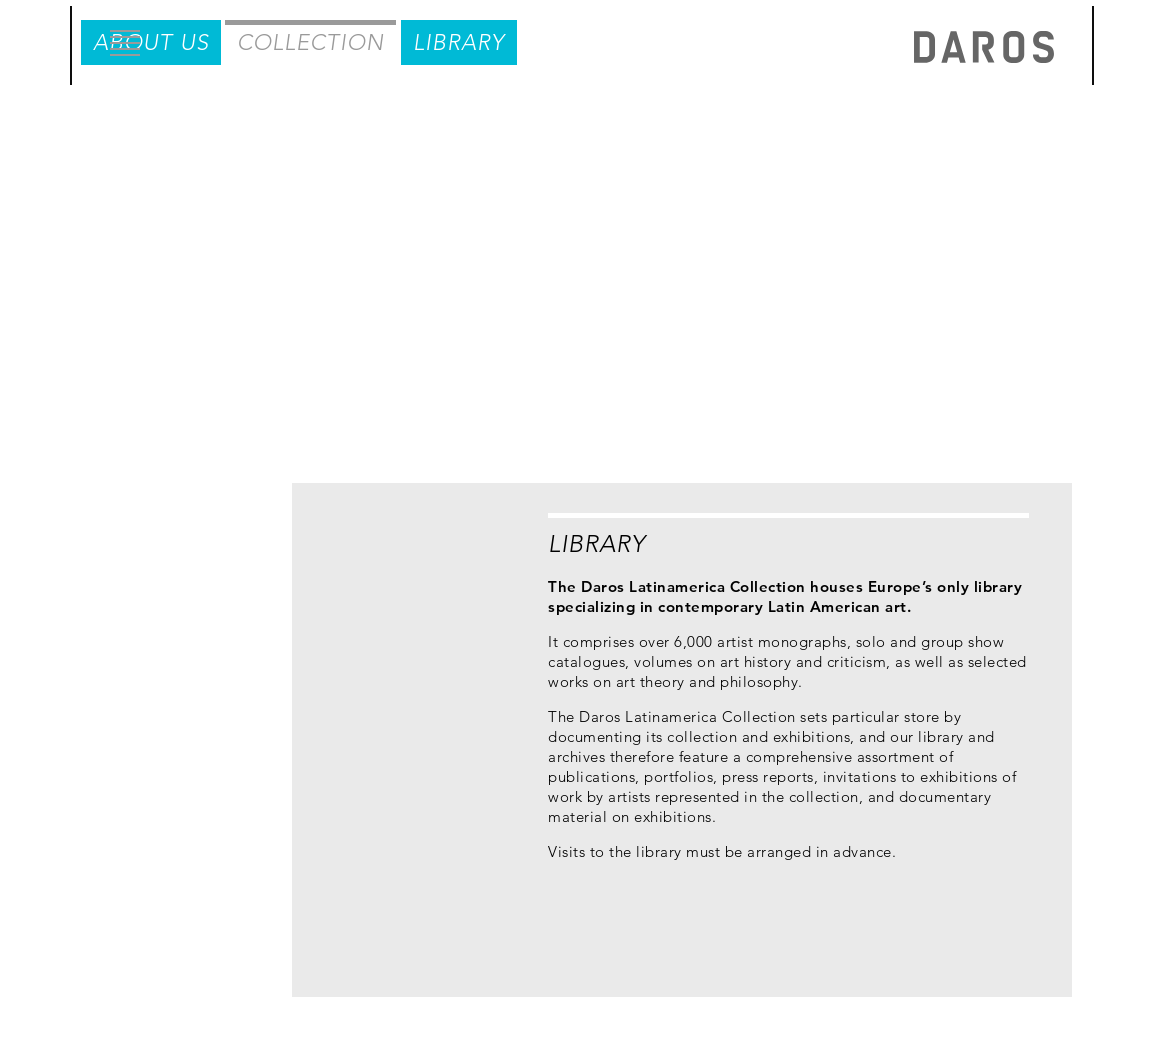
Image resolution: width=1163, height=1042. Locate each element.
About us (184, 113)
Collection (354, 113)
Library (513, 113)
